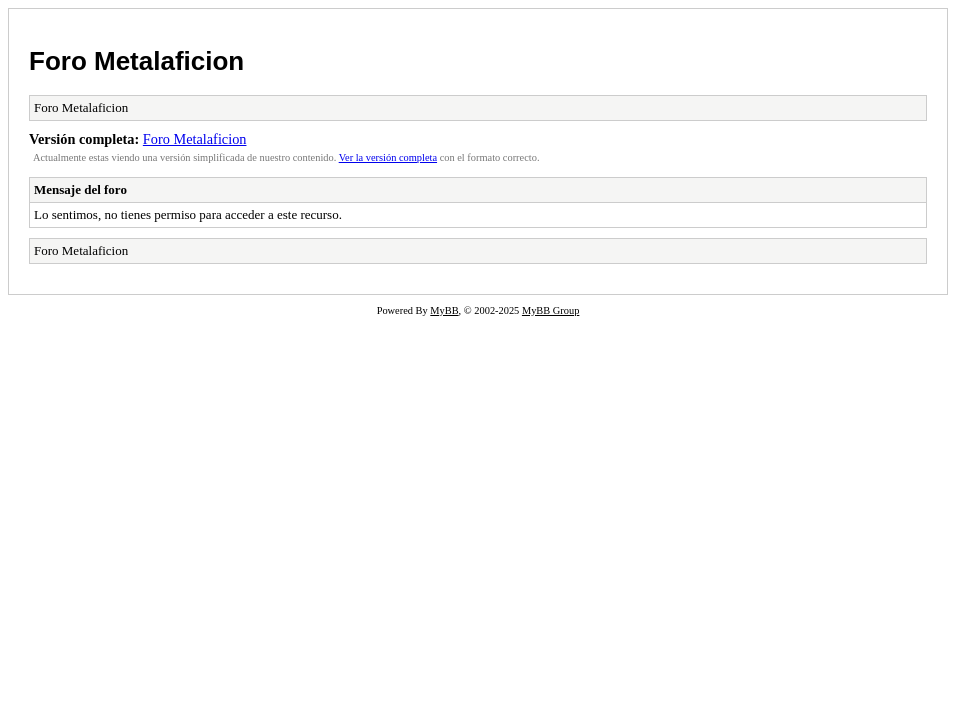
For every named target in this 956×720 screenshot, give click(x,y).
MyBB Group (550, 310)
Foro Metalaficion (136, 61)
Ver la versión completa (388, 157)
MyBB (444, 310)
